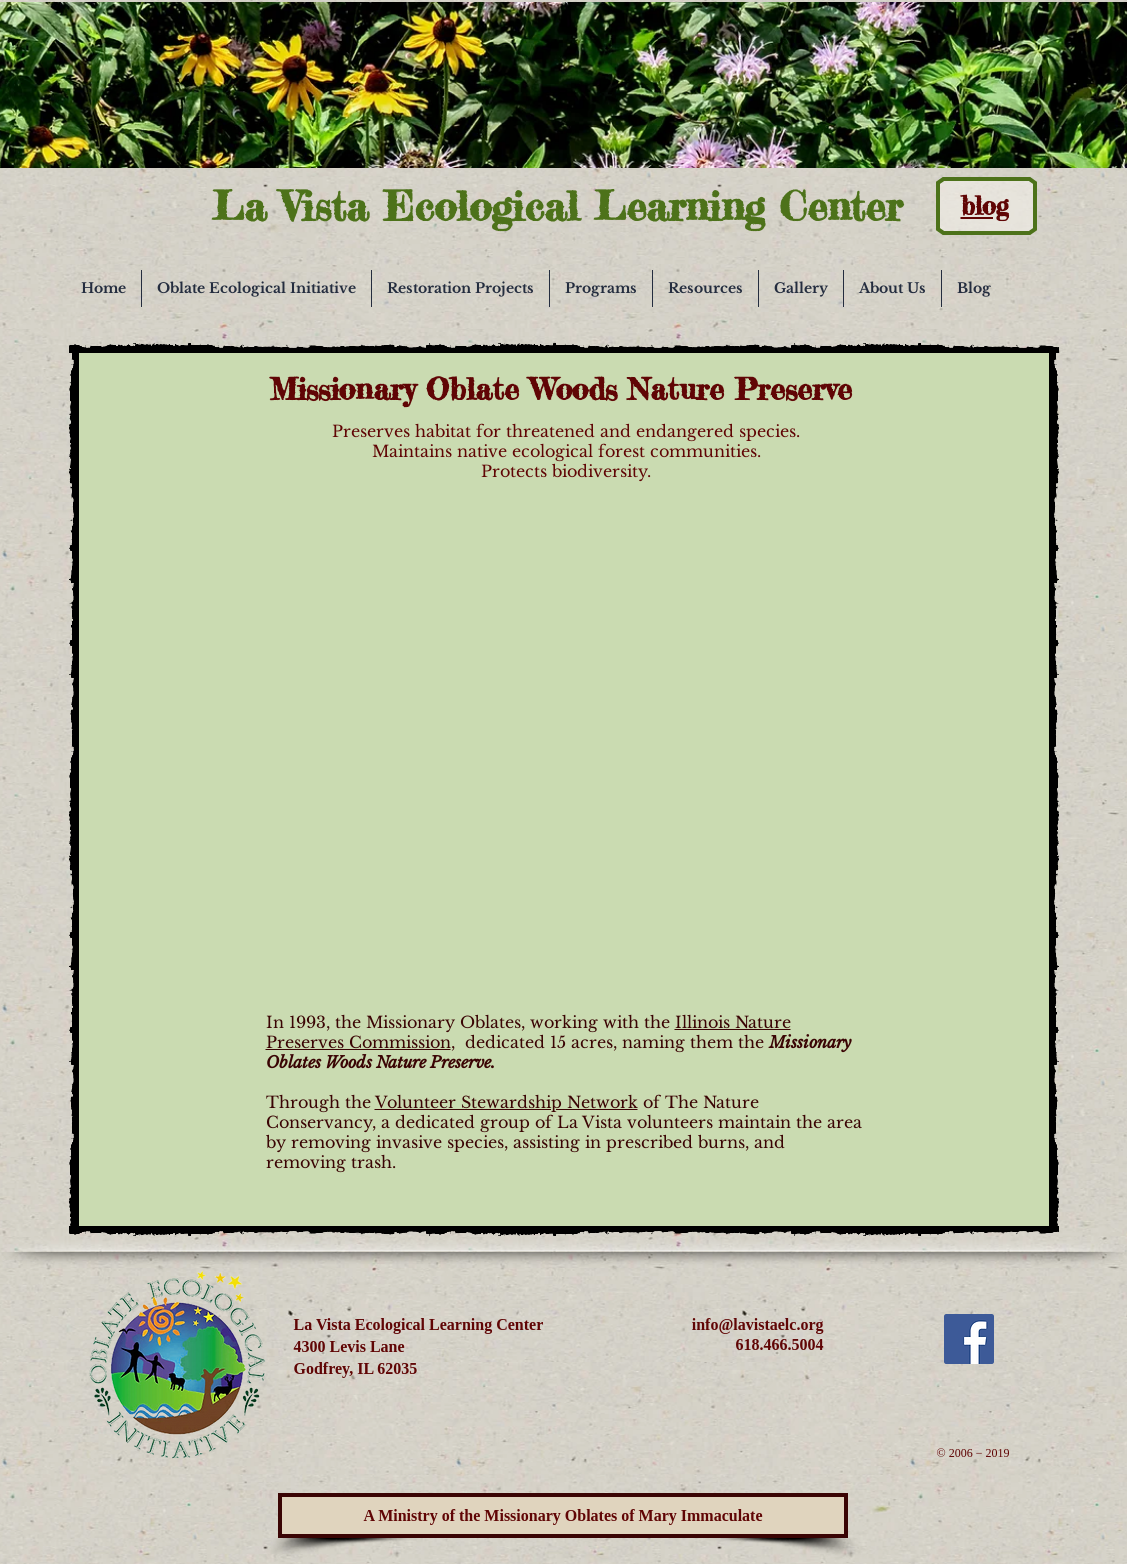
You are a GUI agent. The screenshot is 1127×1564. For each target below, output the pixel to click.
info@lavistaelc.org (758, 1324)
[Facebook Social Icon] (969, 1339)
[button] (256, 288)
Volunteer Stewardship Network (506, 1102)
